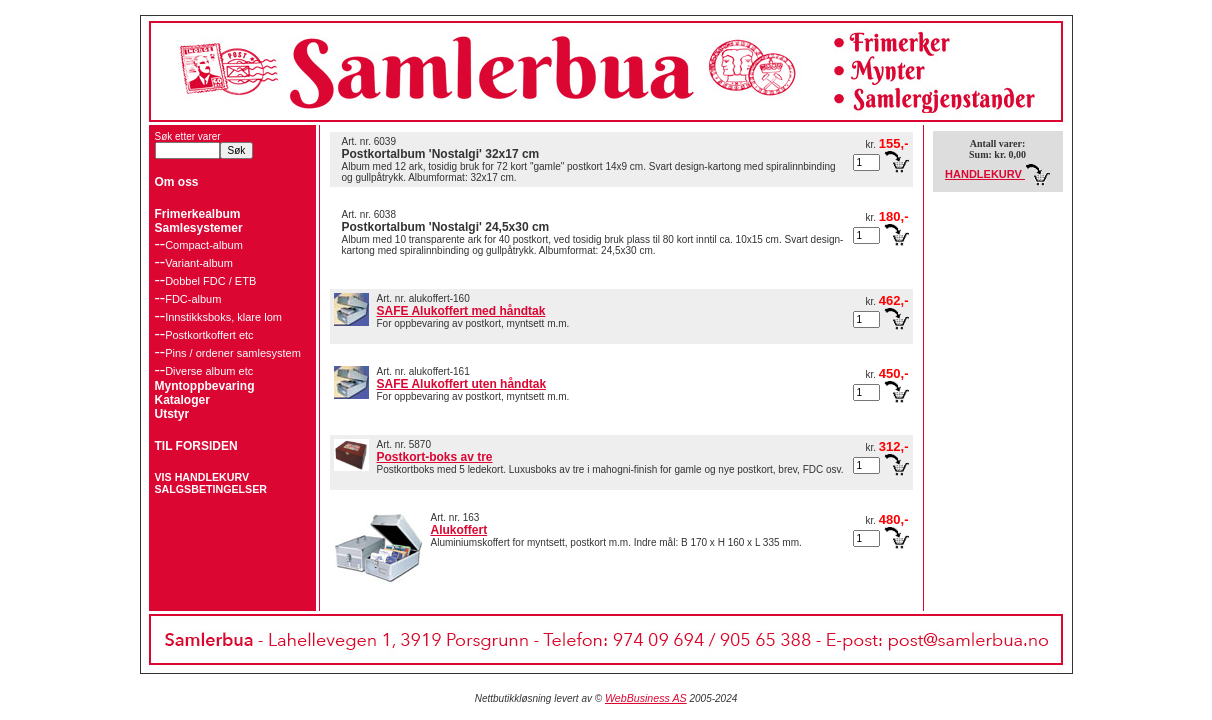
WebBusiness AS (646, 698)
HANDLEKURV (997, 174)
